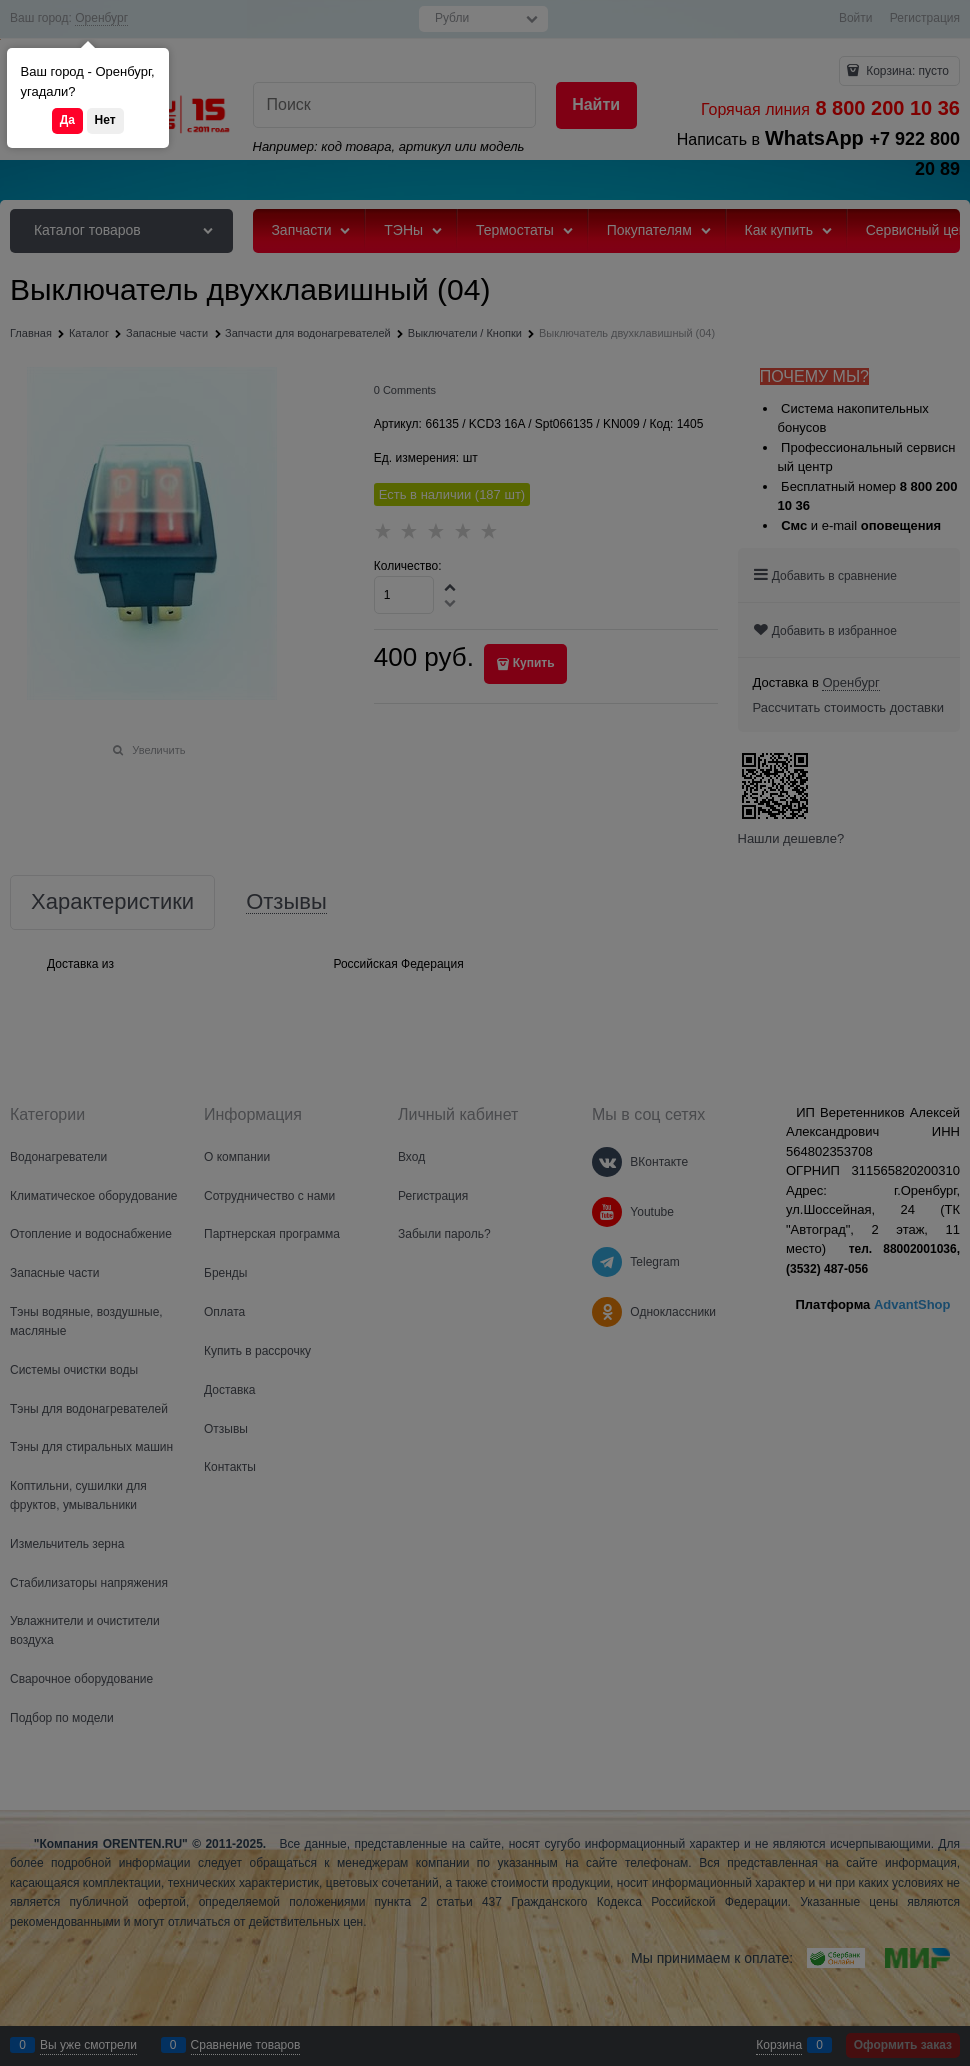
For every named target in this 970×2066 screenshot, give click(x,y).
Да (67, 120)
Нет (105, 120)
